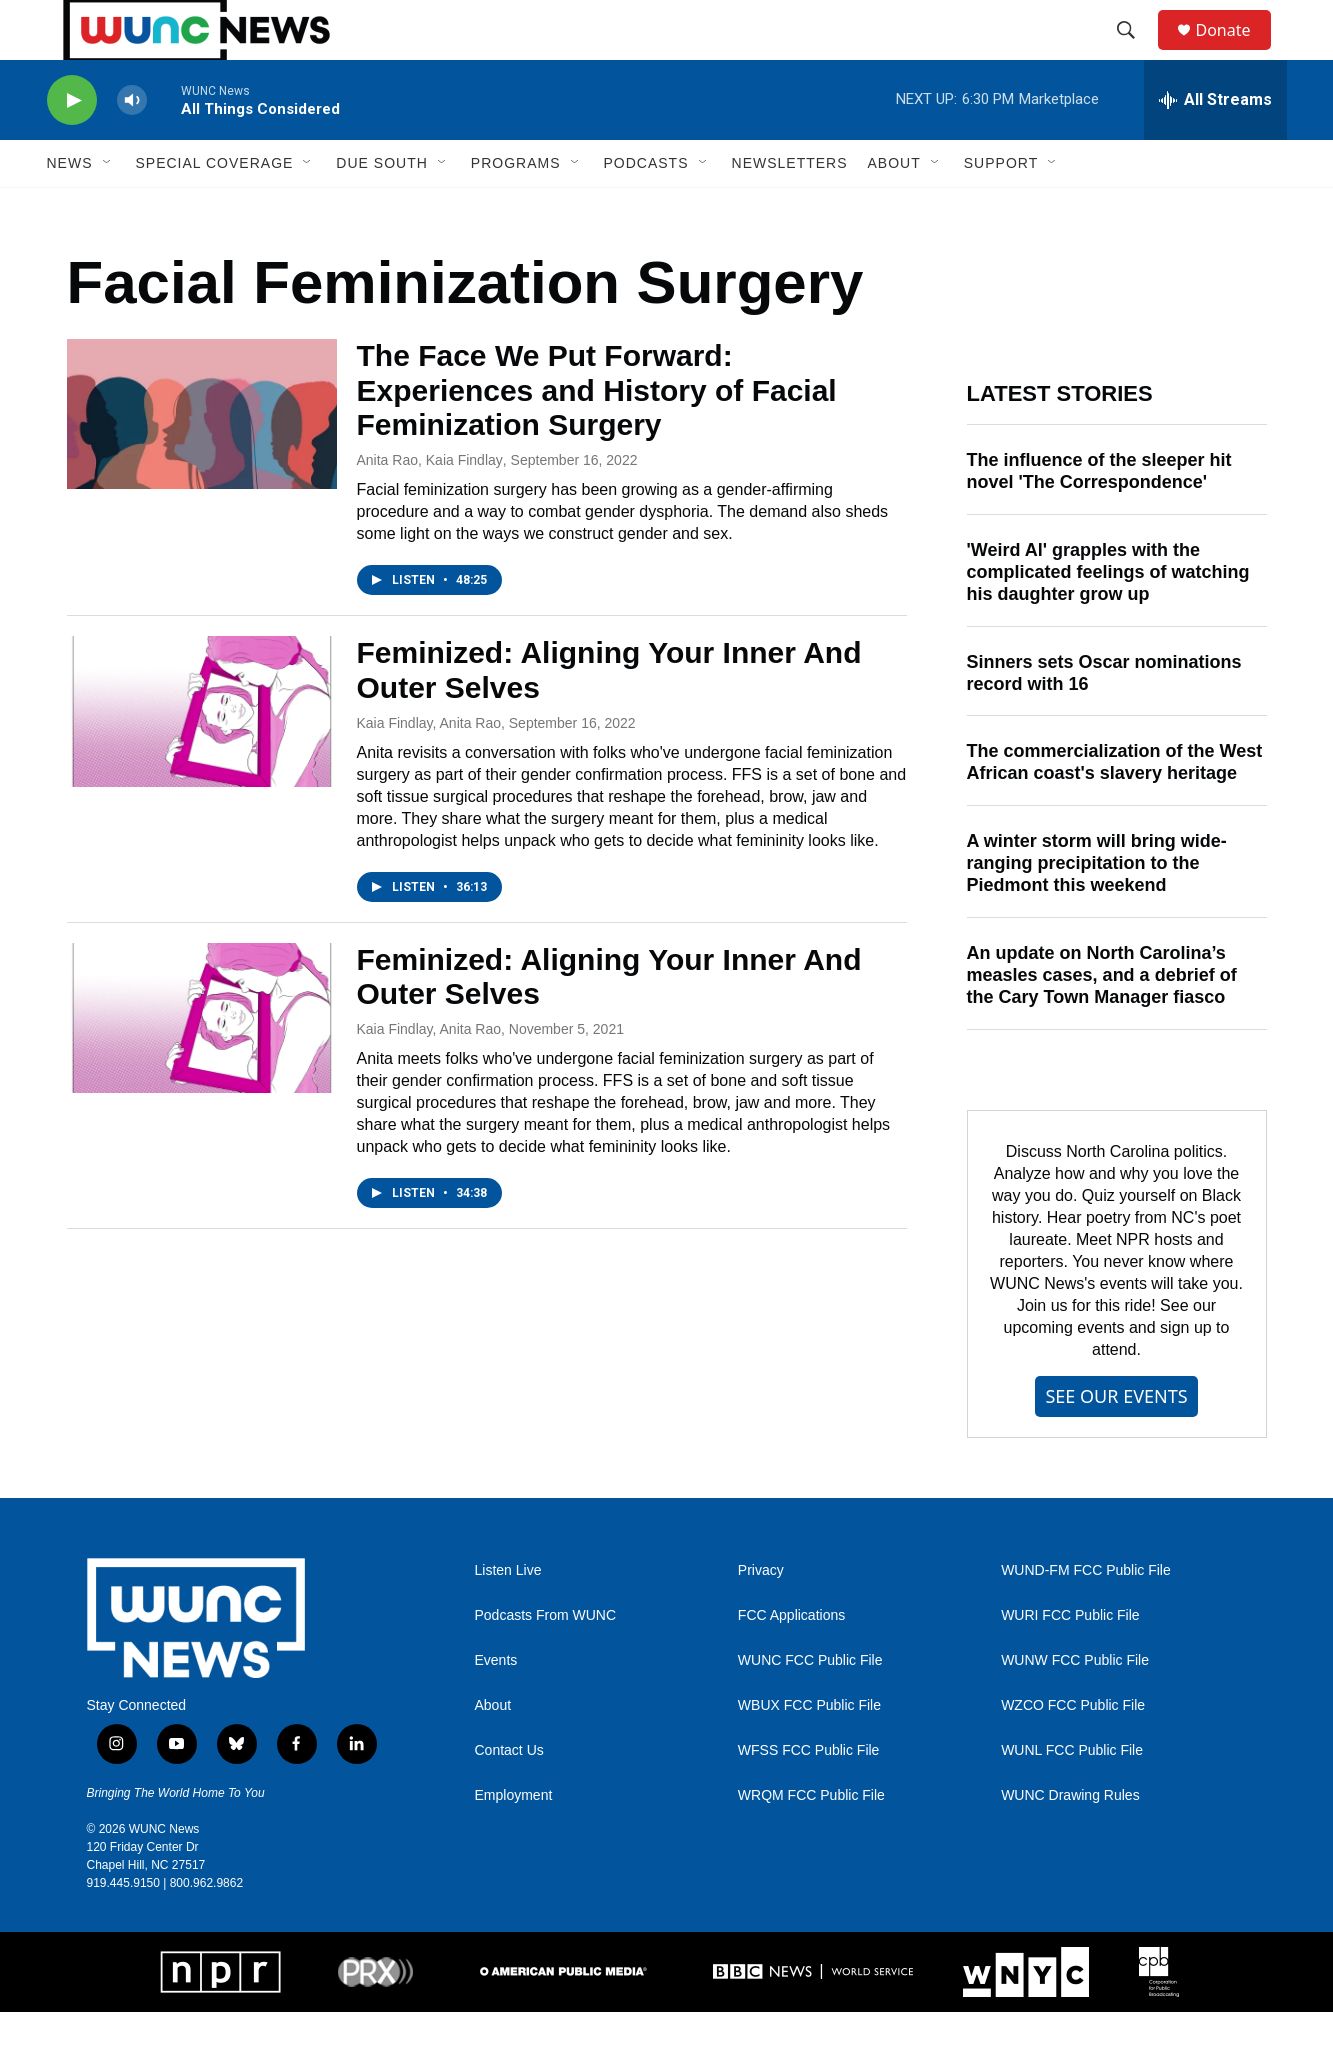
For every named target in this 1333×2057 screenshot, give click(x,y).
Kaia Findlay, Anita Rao (429, 768)
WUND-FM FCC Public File (1086, 1615)
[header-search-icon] (1136, 53)
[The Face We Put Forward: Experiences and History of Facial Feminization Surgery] (202, 459)
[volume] (132, 145)
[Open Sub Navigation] (108, 208)
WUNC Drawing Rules (1070, 1840)
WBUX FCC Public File (809, 1750)
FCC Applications (791, 1660)
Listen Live (508, 1615)
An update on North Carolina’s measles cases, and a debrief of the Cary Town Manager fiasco (1102, 1020)
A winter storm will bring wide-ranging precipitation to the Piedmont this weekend (1097, 908)
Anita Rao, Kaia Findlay (430, 505)
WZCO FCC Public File (1073, 1750)
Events (496, 1705)
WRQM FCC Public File (811, 1840)
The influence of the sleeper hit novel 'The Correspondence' (1099, 516)
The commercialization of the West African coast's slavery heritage (1115, 807)
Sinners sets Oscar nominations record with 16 (1104, 718)
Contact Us (509, 1795)
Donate (1236, 52)
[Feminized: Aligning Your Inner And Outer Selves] (202, 756)
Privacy (761, 1615)
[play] (72, 145)
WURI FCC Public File (1070, 1660)
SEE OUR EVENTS (1116, 1441)
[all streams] (1215, 145)
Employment (514, 1840)
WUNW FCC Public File (1075, 1705)
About (493, 1750)
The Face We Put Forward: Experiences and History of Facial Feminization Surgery (597, 435)
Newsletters (790, 208)
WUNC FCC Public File (810, 1705)
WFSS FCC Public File (809, 1795)
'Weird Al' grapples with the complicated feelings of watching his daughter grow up (1108, 617)
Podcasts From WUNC (546, 1660)
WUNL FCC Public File (1072, 1795)
